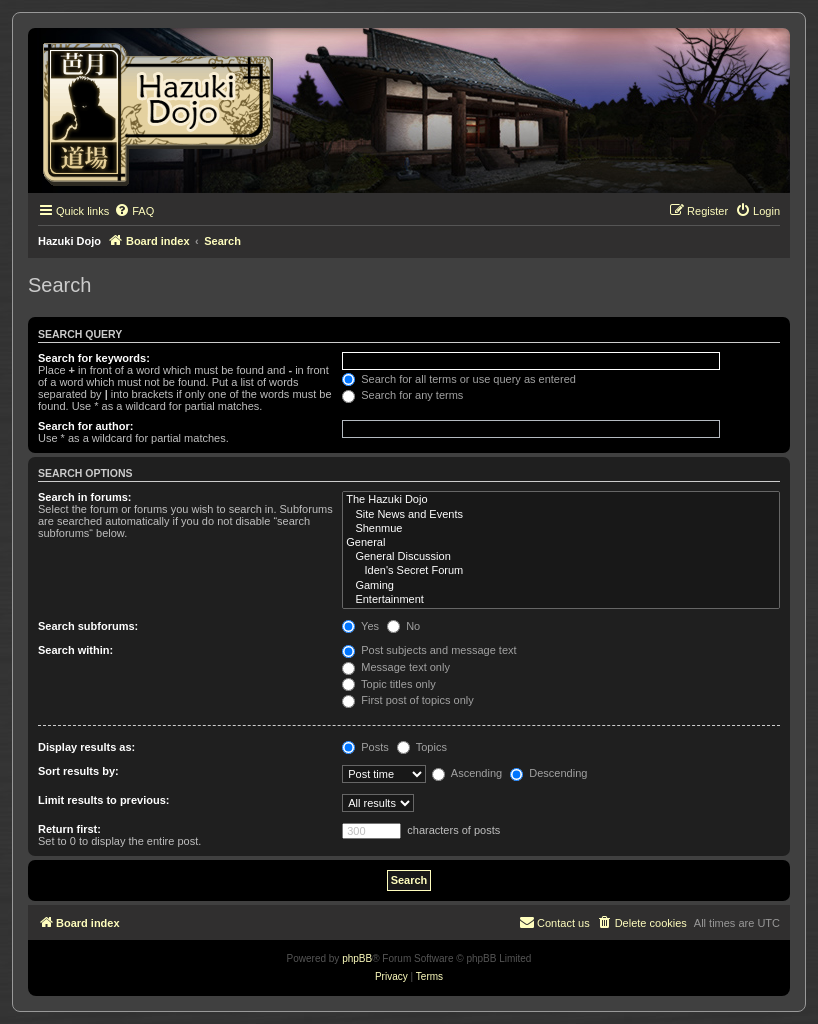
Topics (422, 747)
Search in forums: (85, 497)
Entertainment (561, 600)
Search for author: (85, 426)
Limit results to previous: (103, 800)
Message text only (396, 667)
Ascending (467, 773)
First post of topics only (408, 700)
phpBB (357, 958)
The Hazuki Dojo (561, 500)
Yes (360, 626)
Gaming (561, 586)
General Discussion (561, 557)
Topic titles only (388, 684)
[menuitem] (134, 211)
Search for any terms (402, 395)
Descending (548, 773)
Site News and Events (561, 515)
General (561, 543)
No (403, 626)
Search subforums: (88, 626)
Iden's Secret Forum (561, 571)
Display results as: (86, 747)
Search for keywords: (94, 358)
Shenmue (561, 529)
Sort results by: (78, 771)
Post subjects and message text (429, 650)
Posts (365, 747)
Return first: (69, 829)
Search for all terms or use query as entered (459, 379)
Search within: (75, 650)
